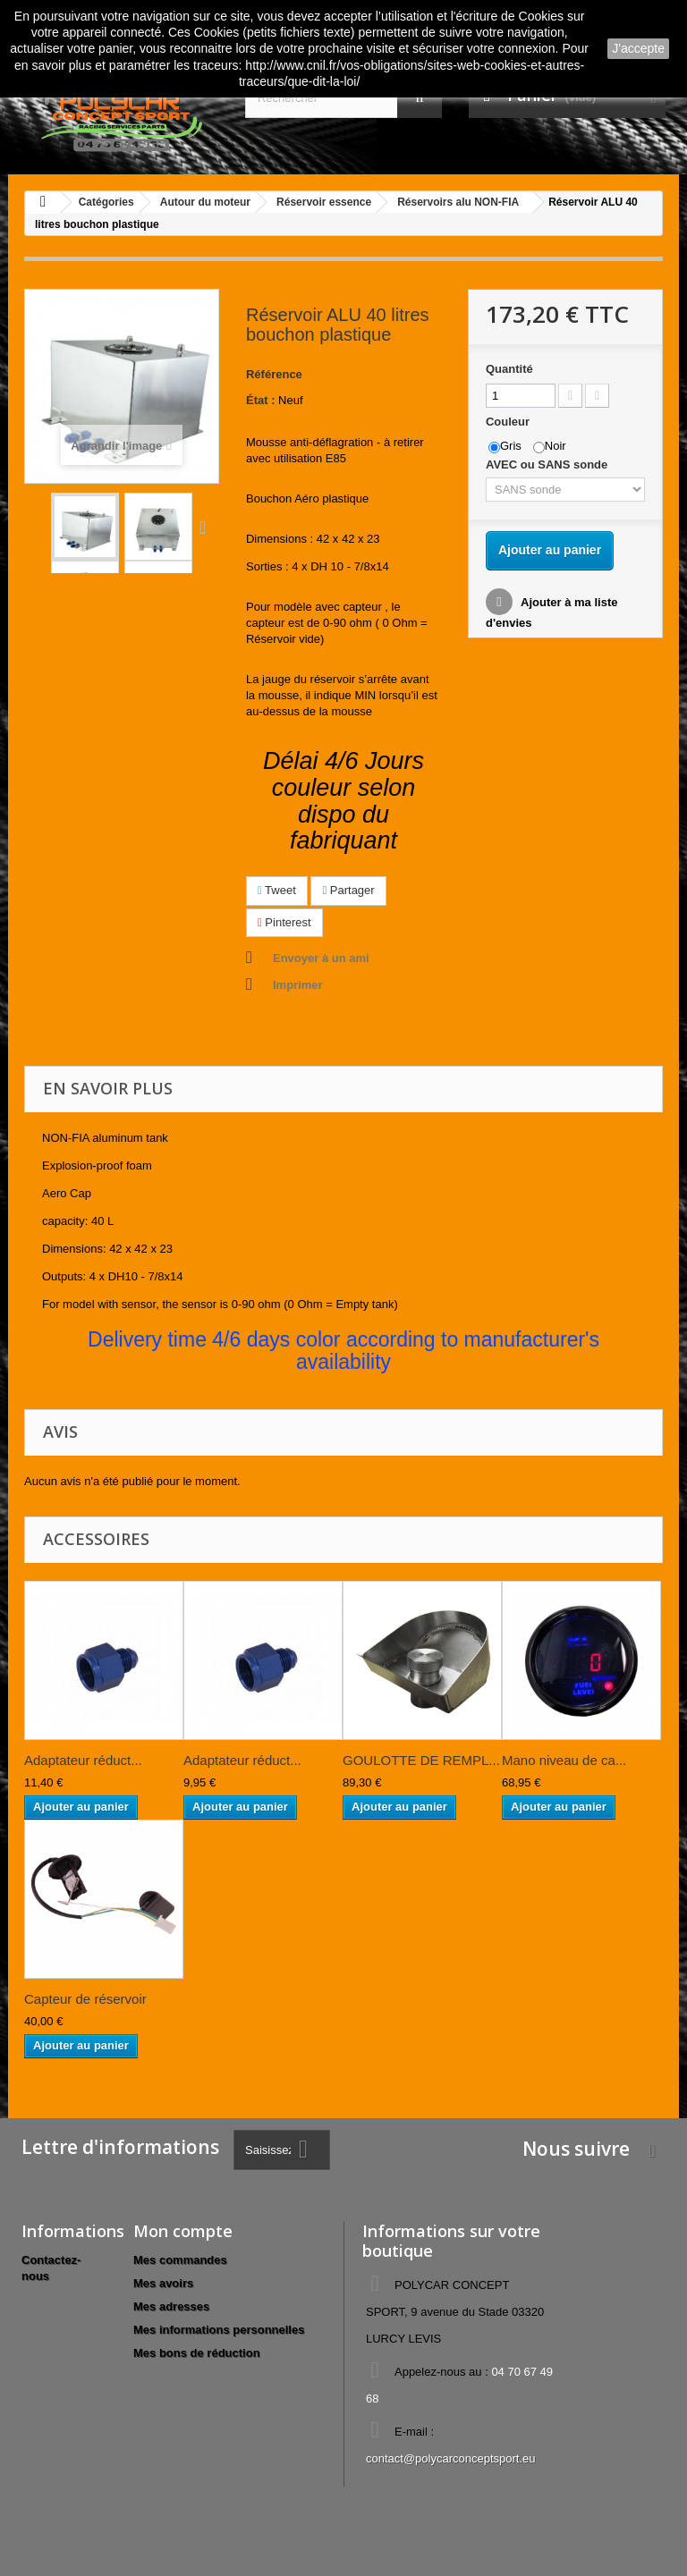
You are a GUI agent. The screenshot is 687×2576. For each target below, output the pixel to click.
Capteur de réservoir (85, 1998)
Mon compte (183, 2231)
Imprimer (298, 985)
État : (261, 400)
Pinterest (284, 922)
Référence (274, 374)
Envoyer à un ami (321, 958)
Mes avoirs (163, 2283)
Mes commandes (180, 2260)
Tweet (277, 890)
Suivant (207, 527)
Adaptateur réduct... (83, 1760)
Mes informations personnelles (218, 2329)
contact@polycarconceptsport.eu (451, 2458)
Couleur (509, 421)
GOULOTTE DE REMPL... (421, 1760)
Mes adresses (171, 2306)
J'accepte (638, 48)
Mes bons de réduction (196, 2353)
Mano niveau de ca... (564, 1760)
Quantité (509, 369)
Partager (348, 890)
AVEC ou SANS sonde (550, 464)
